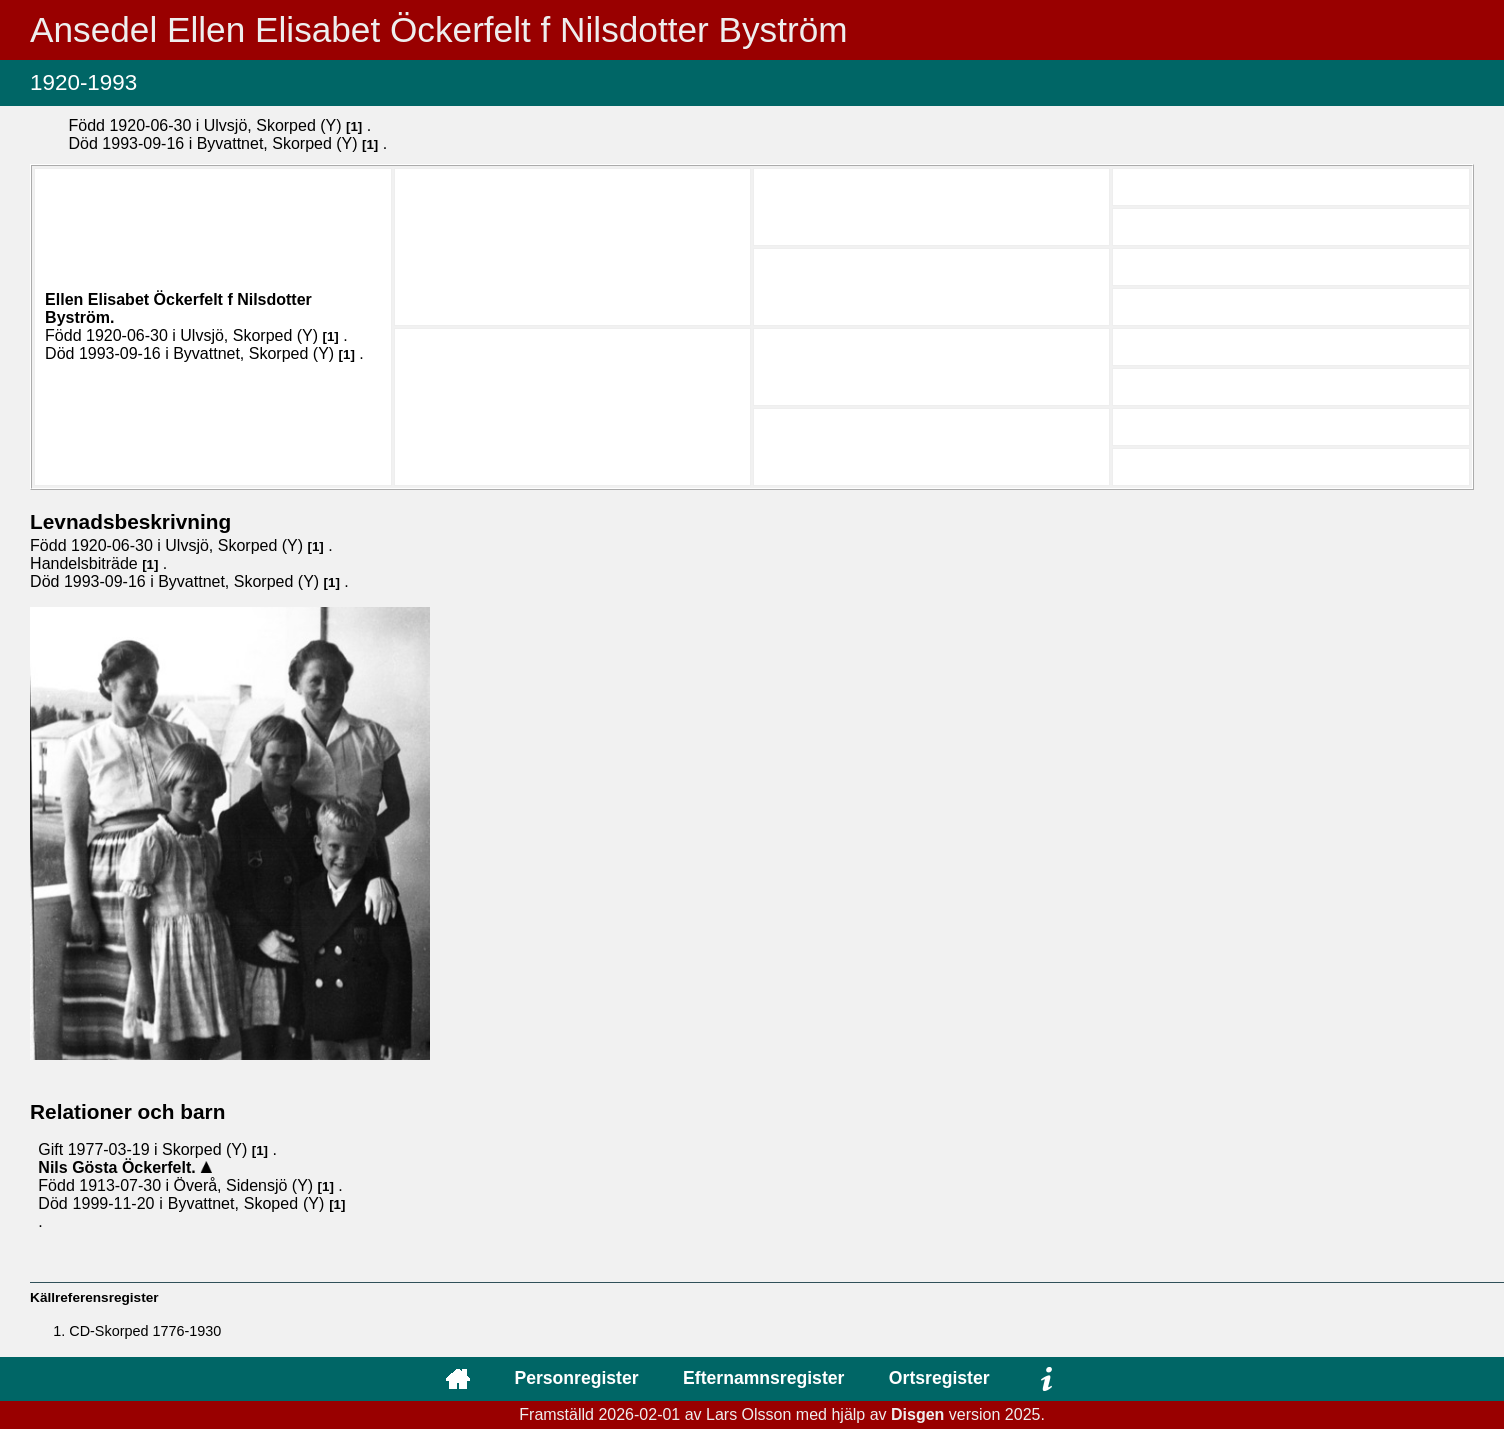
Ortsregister (939, 1378)
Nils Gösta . (119, 1167)
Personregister (576, 1378)
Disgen (917, 1414)
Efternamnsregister (763, 1378)
